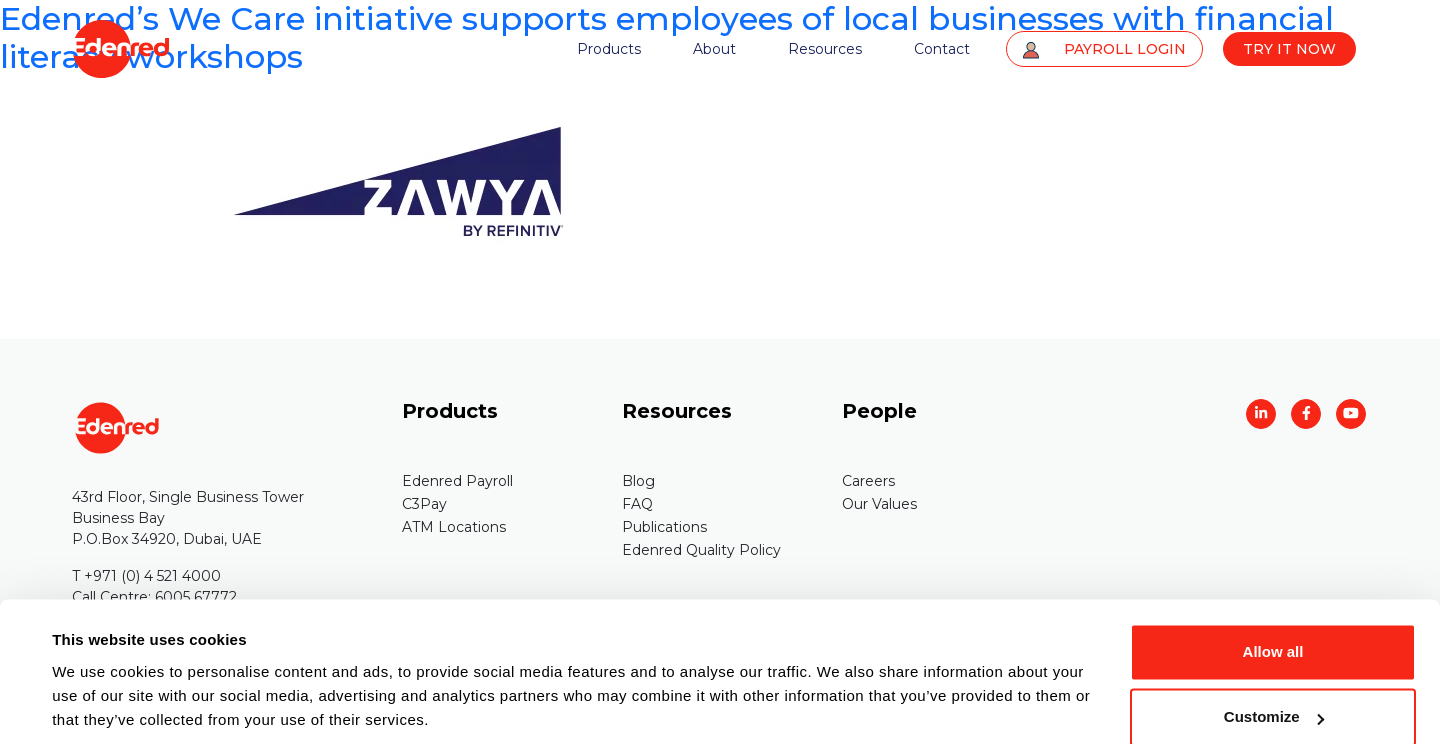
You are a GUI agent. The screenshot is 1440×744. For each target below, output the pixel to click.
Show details (98, 704)
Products (609, 50)
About (714, 50)
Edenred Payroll (457, 481)
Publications (664, 527)
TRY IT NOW (1289, 50)
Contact (942, 50)
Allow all (1273, 581)
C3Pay (424, 504)
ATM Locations (454, 527)
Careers (868, 481)
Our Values (879, 504)
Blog (638, 481)
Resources (825, 50)
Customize (1274, 646)
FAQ (637, 504)
